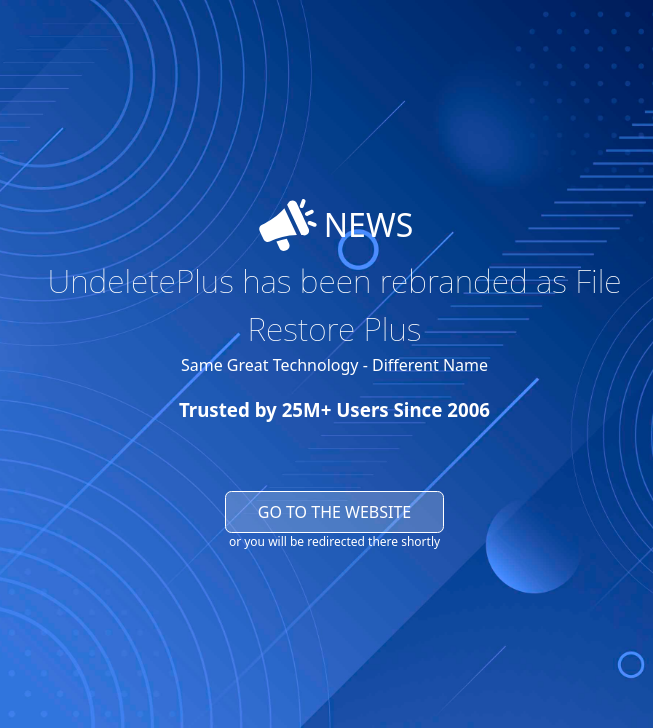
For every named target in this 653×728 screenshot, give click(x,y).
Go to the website (335, 512)
